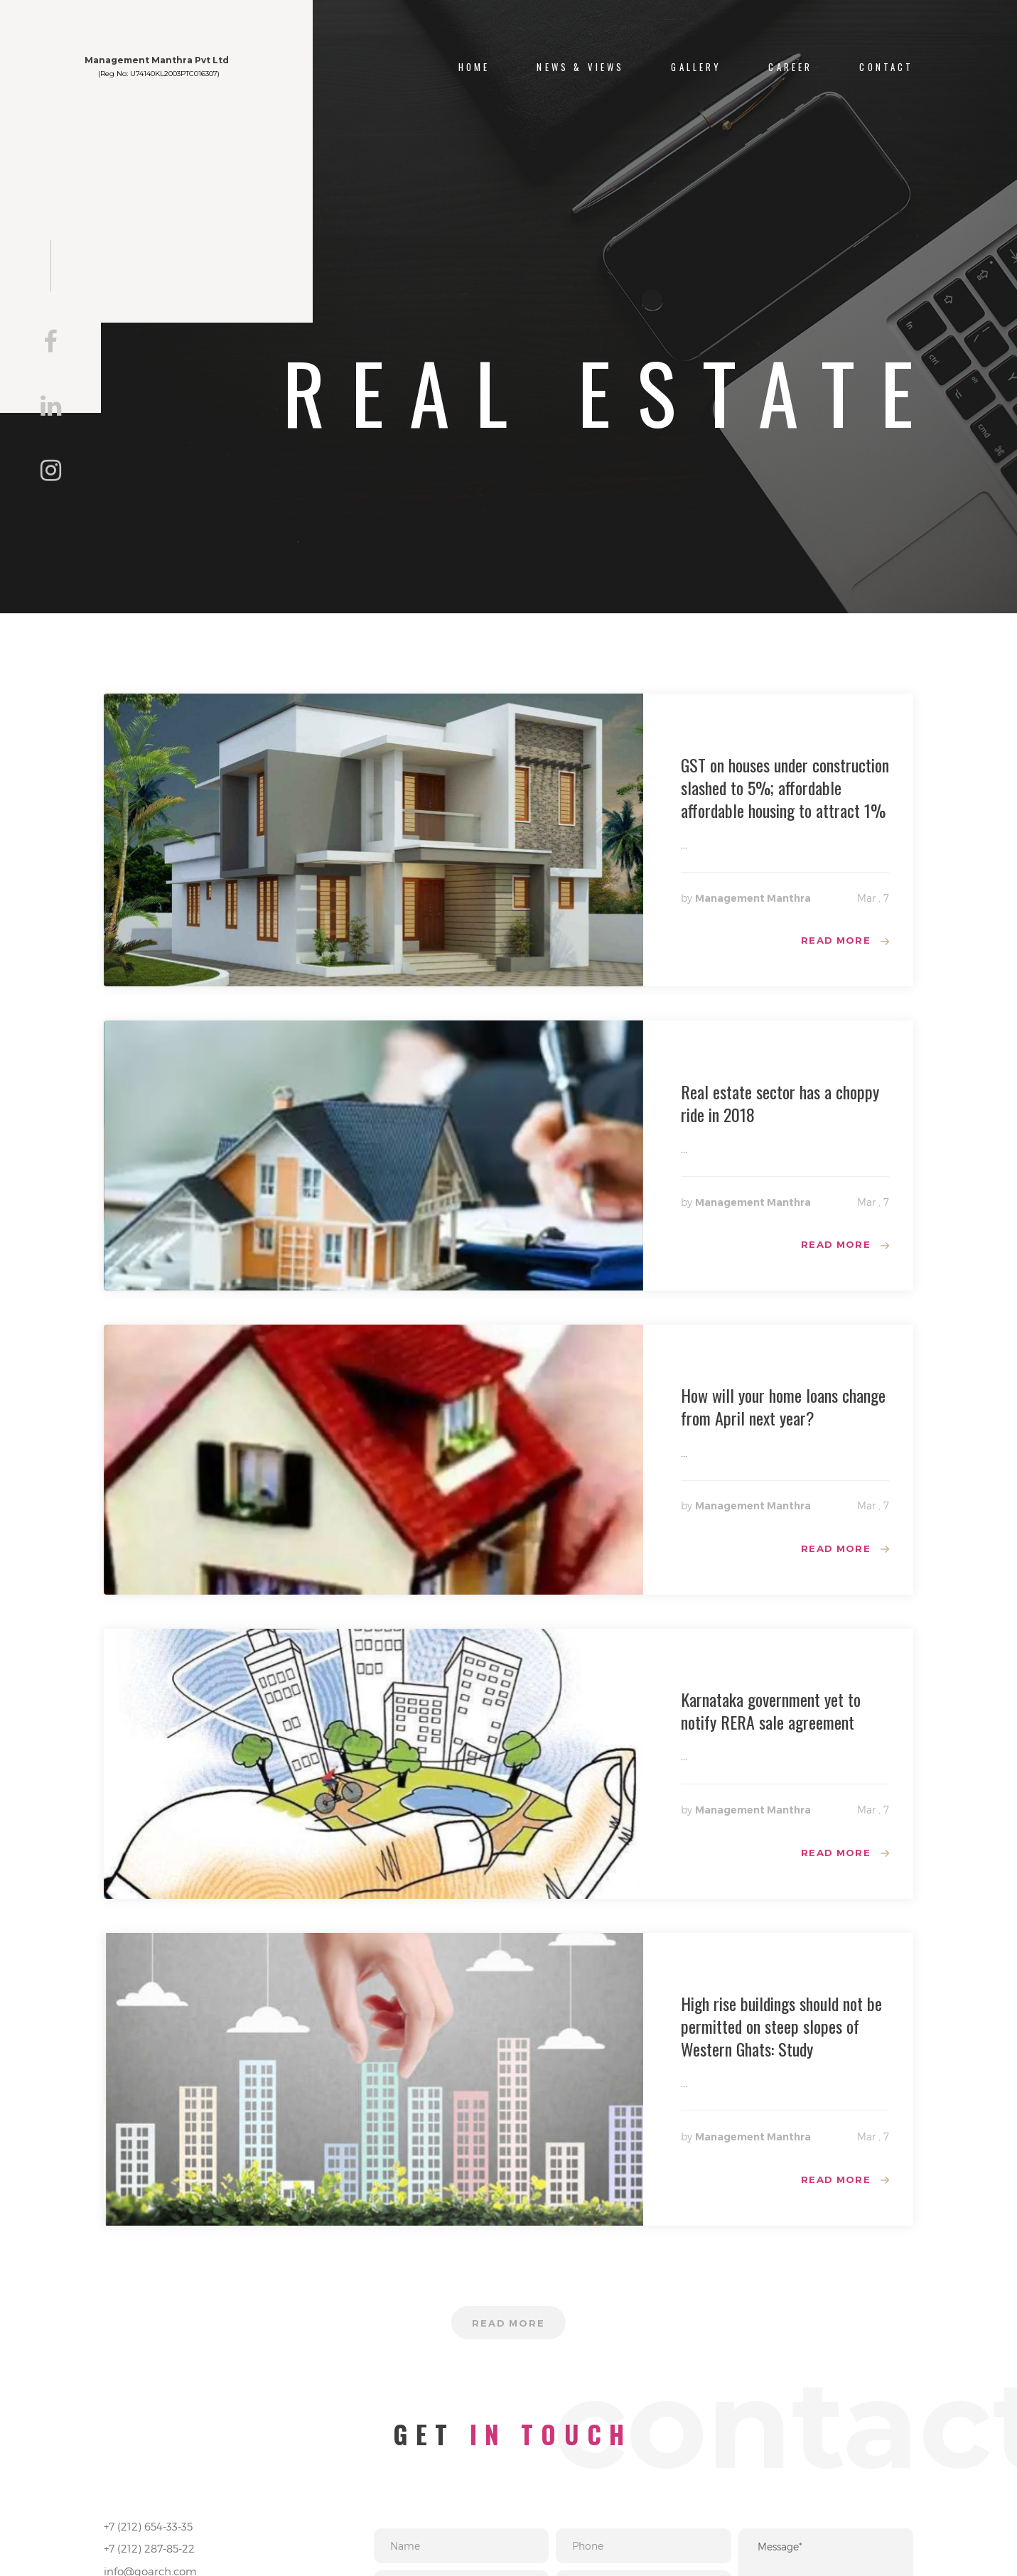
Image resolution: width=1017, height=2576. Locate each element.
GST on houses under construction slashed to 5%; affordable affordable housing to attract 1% (785, 787)
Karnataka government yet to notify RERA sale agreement (771, 1717)
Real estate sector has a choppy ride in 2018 (780, 1105)
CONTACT (886, 67)
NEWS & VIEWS (580, 67)
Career (790, 67)
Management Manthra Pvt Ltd (201, 70)
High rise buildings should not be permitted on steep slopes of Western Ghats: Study (781, 2035)
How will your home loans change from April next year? (783, 1411)
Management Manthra (753, 898)
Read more (834, 942)
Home (474, 67)
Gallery (696, 67)
